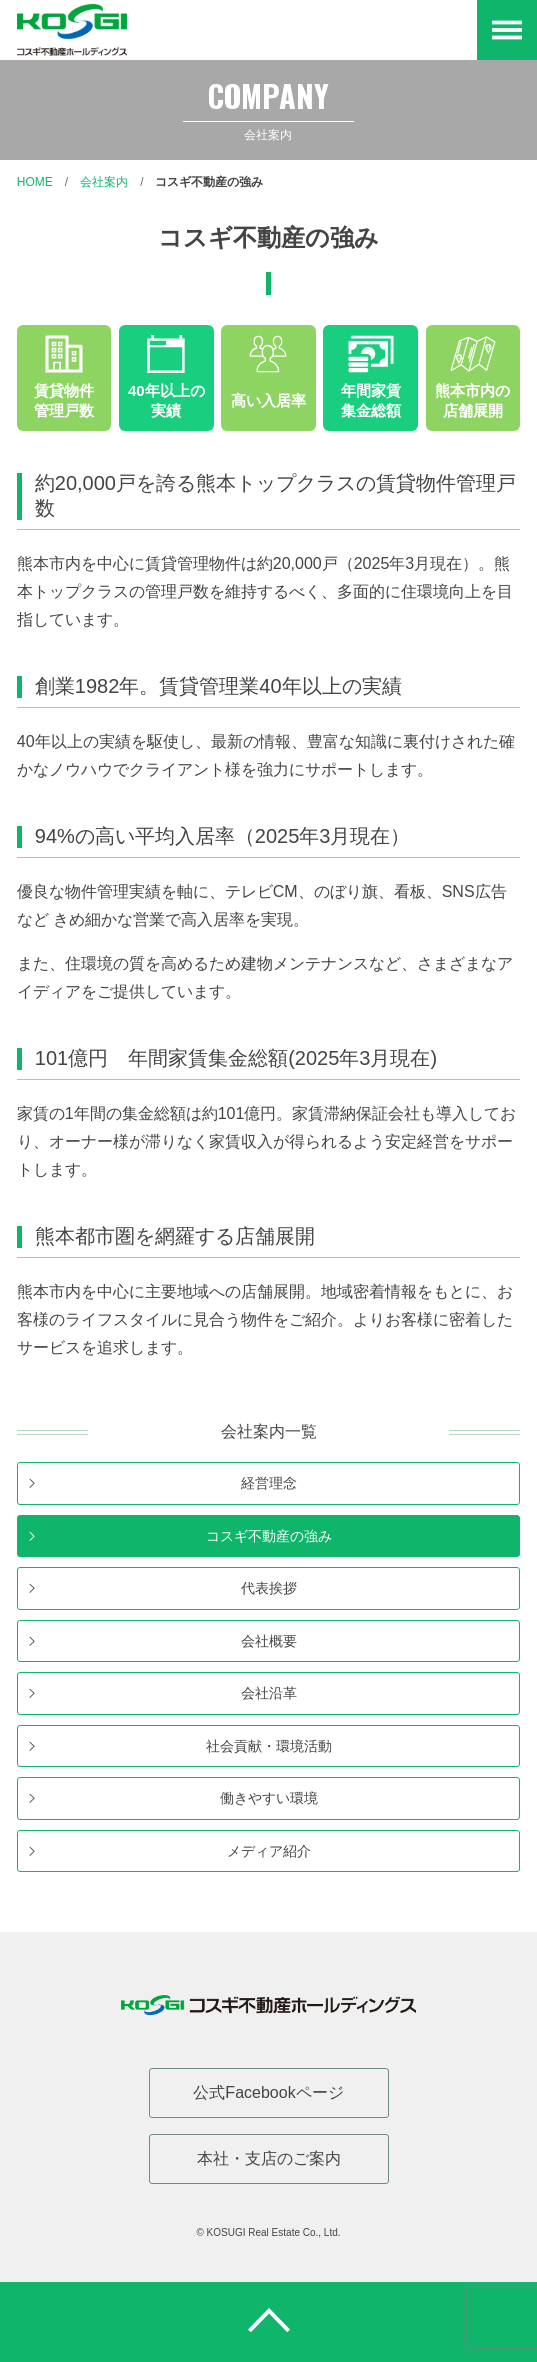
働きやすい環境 (269, 1798)
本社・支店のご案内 (269, 2158)
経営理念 (269, 1483)
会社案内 (104, 182)
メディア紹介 (269, 1851)
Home (35, 182)
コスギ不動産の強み (209, 182)
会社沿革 (269, 1693)
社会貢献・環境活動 (269, 1746)
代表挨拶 (269, 1588)
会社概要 (269, 1641)
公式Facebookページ (268, 2092)
